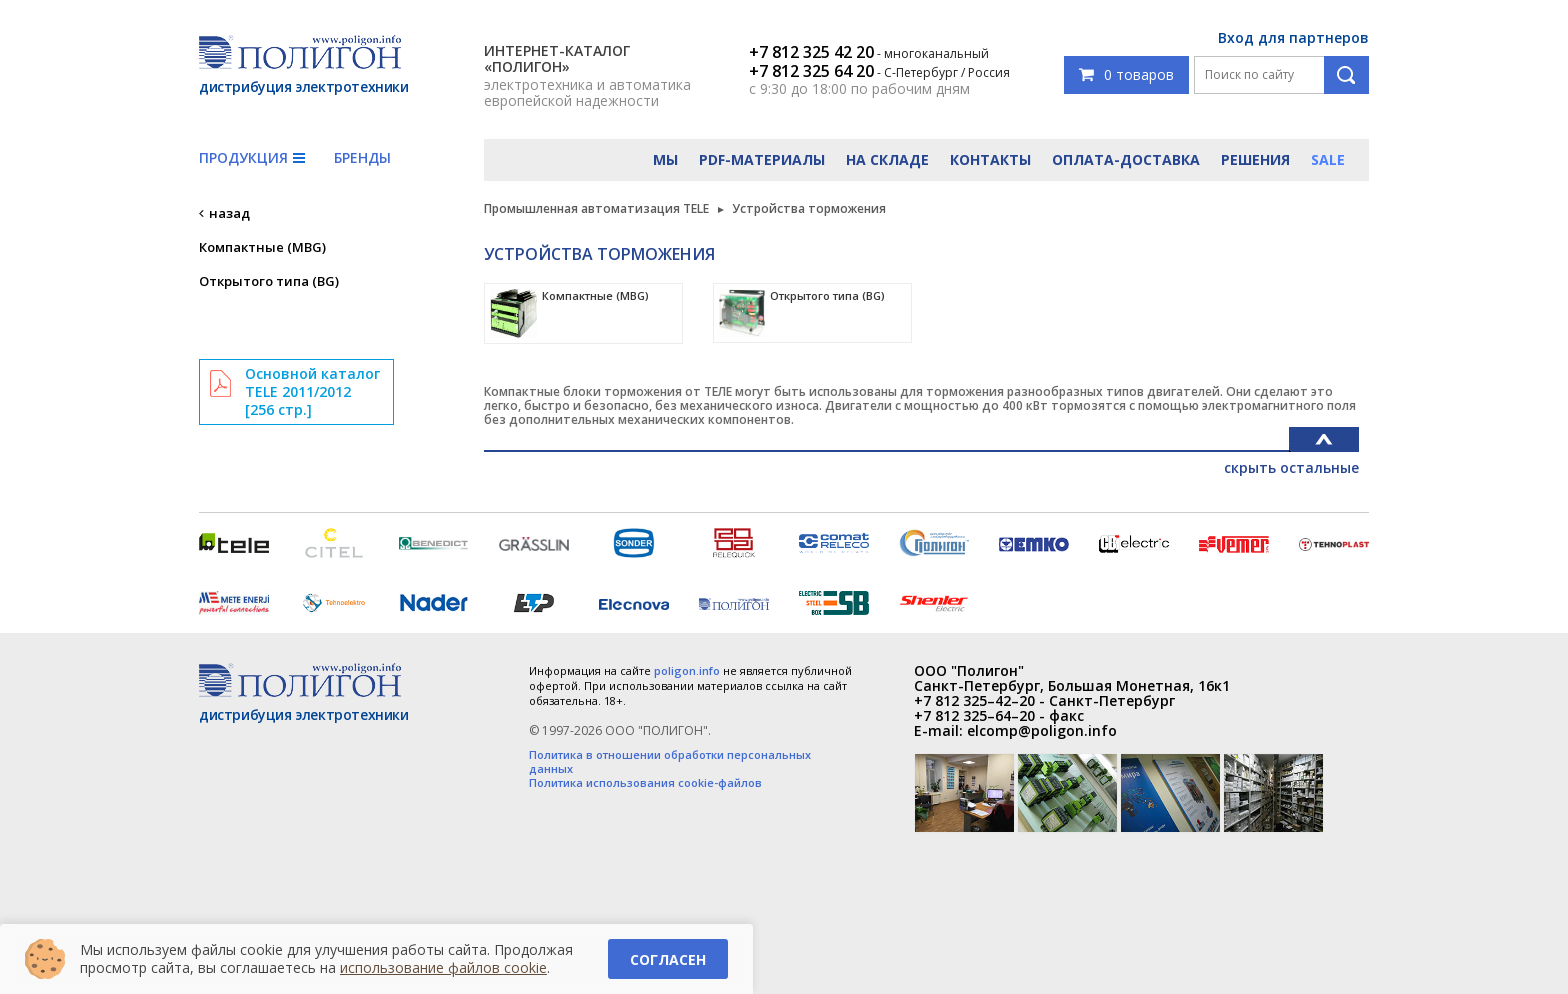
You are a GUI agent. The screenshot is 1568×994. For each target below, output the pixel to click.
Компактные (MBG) (262, 247)
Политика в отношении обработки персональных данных (670, 762)
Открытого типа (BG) (269, 281)
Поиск (1346, 75)
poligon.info (687, 670)
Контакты (990, 159)
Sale (1328, 159)
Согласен (668, 959)
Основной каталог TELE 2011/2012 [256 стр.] (312, 391)
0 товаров (1126, 74)
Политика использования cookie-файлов (645, 783)
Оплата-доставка (1126, 159)
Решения (1255, 159)
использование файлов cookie (443, 967)
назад (229, 213)
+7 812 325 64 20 (811, 71)
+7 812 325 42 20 (811, 52)
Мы (665, 159)
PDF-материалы (762, 159)
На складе (887, 159)
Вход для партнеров (1293, 37)
